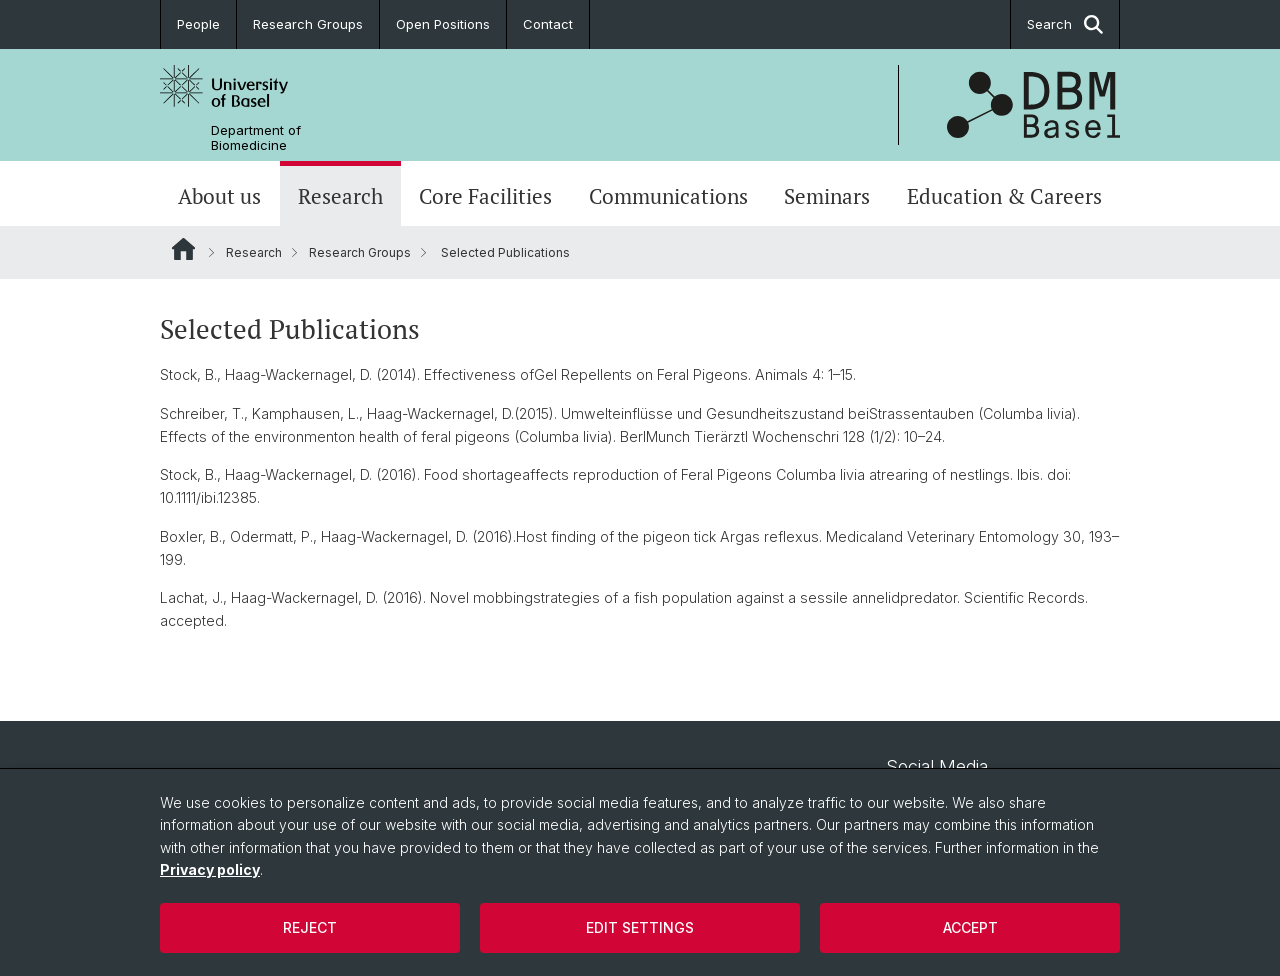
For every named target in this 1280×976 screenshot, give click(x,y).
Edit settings (640, 927)
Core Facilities (485, 196)
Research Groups (308, 24)
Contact (548, 24)
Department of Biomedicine (256, 138)
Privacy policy (210, 869)
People (198, 24)
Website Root (183, 249)
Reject (310, 927)
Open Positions (443, 24)
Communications (668, 196)
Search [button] (1065, 24)
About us (219, 196)
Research (340, 196)
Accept (970, 927)
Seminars (827, 196)
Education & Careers (1004, 196)
